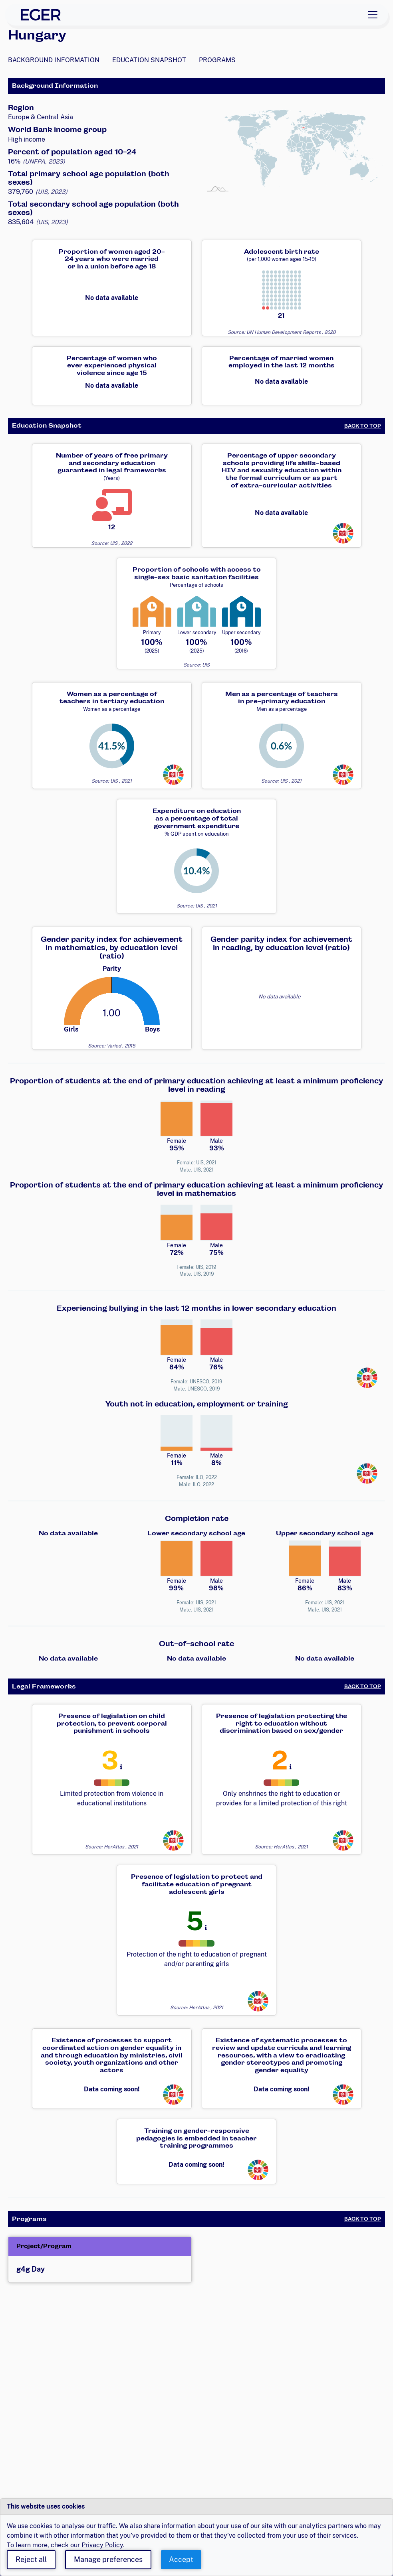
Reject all (31, 2559)
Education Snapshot (149, 60)
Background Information (53, 60)
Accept (181, 2559)
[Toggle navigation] (372, 14)
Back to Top (362, 426)
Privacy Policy (102, 2545)
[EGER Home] (41, 14)
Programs (217, 60)
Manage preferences (108, 2559)
